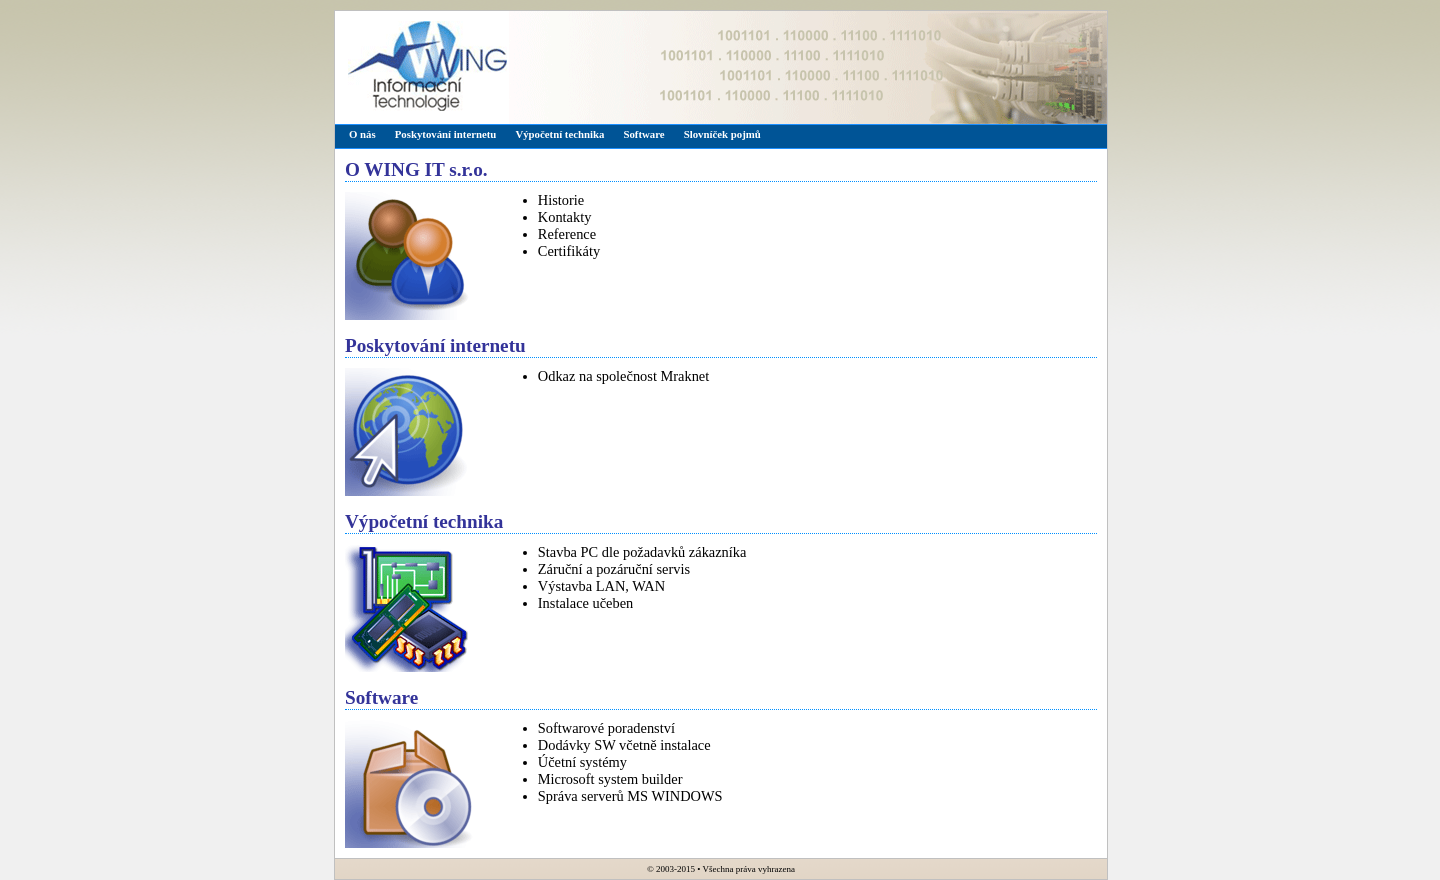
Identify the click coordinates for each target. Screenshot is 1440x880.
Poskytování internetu (446, 134)
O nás (362, 134)
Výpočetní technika (559, 134)
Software (643, 134)
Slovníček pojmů (722, 134)
